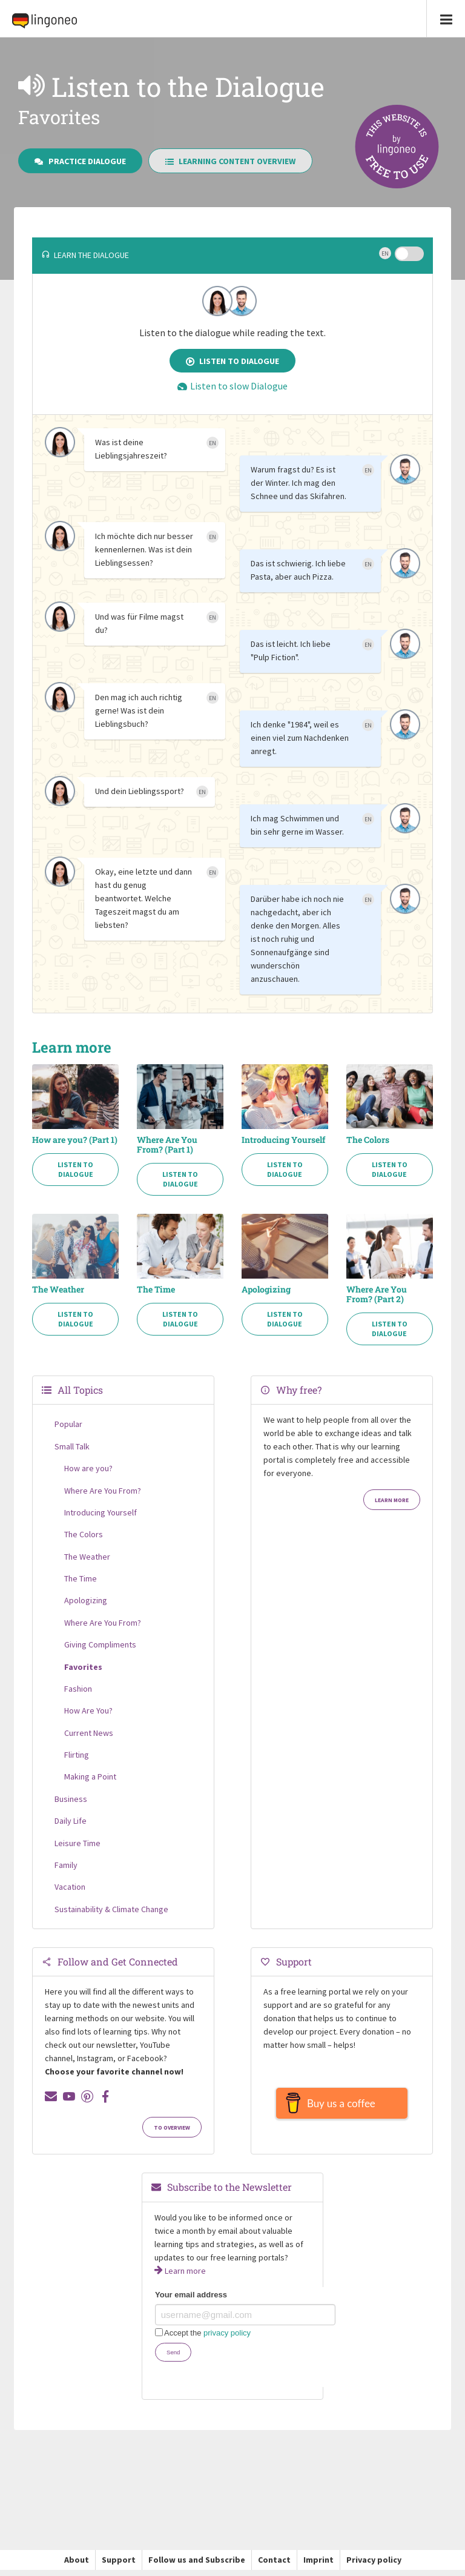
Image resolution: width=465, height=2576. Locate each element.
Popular (68, 1424)
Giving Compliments (100, 1644)
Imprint (318, 2565)
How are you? (88, 1468)
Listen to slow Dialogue (232, 386)
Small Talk (72, 1446)
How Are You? (88, 1710)
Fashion (78, 1688)
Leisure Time (77, 1843)
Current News (88, 1732)
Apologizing (266, 1289)
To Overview (172, 2127)
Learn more (392, 1500)
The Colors (367, 1140)
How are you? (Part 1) (74, 1140)
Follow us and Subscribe (196, 2565)
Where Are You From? (102, 1490)
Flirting (76, 1754)
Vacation (69, 1886)
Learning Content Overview (230, 161)
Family (66, 1864)
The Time (156, 1289)
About (76, 2565)
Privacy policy (373, 2565)
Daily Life (70, 1820)
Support (119, 2565)
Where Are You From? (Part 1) (167, 1144)
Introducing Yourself (283, 1140)
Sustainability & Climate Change (111, 1909)
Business (70, 1798)
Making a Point (90, 1776)
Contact (274, 2565)
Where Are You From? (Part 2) (376, 1294)
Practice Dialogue (80, 161)
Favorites (83, 1666)
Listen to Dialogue (233, 361)
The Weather (58, 1289)
